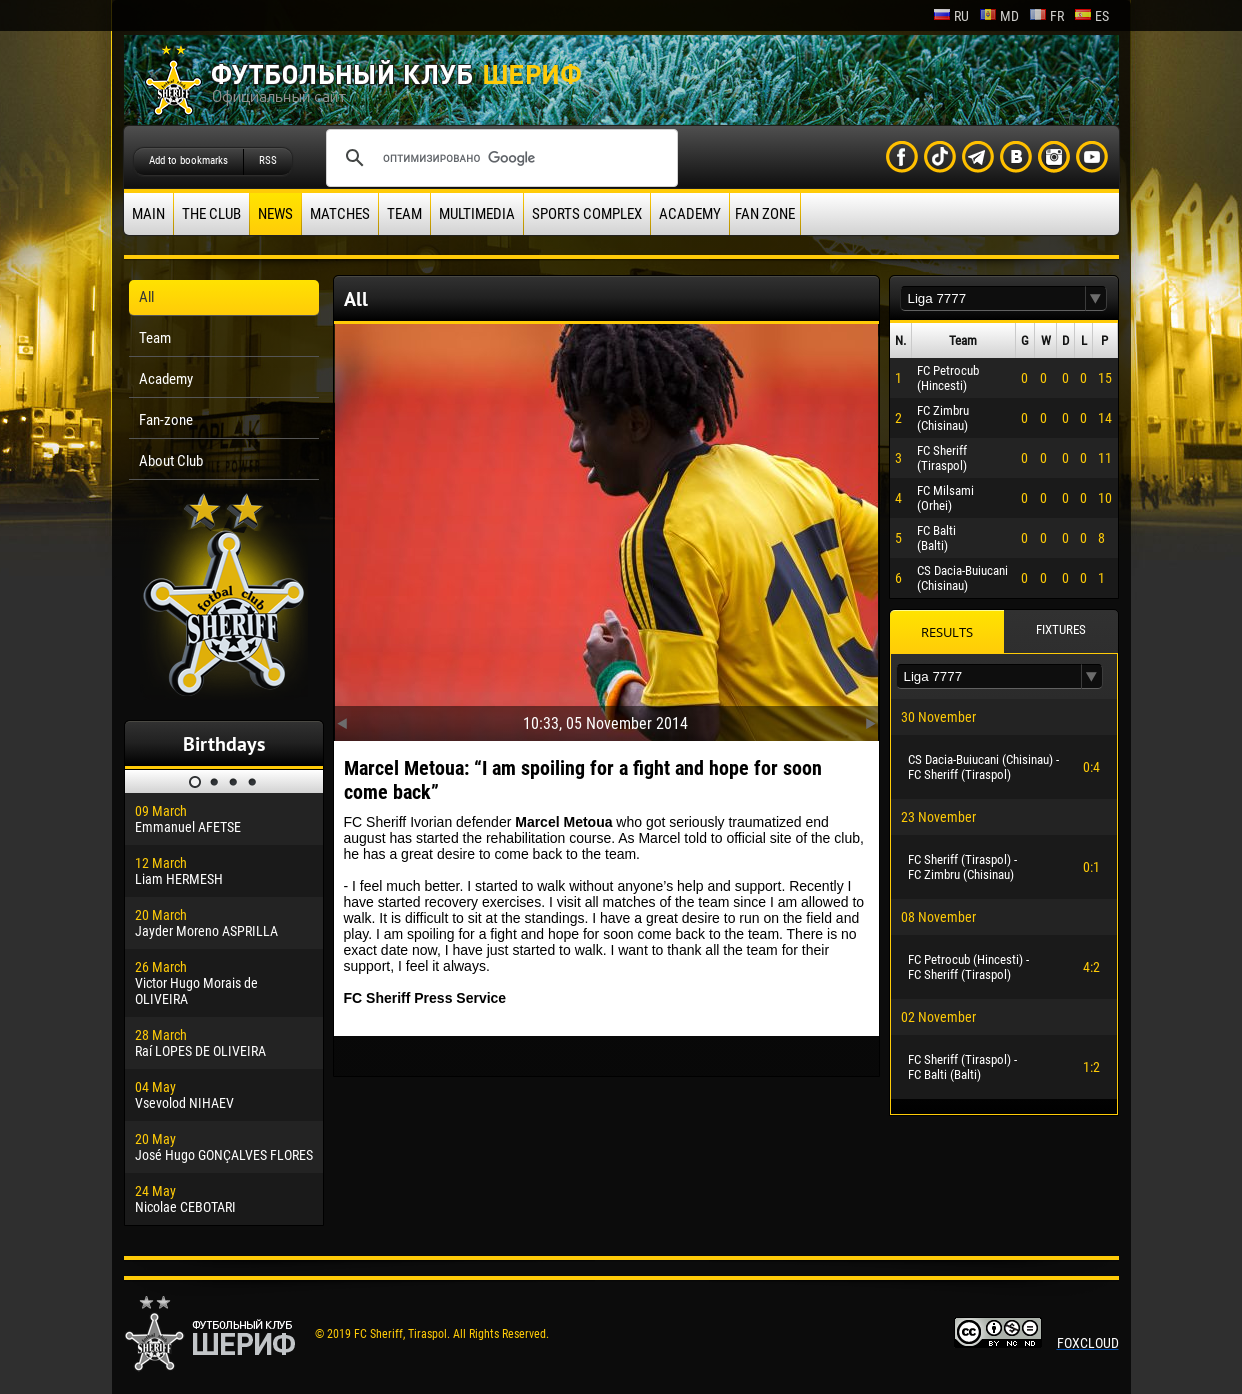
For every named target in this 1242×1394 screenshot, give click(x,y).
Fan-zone (166, 420)
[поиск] (499, 158)
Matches (340, 214)
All (146, 297)
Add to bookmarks (188, 160)
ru (951, 16)
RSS (268, 160)
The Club (211, 214)
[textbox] (993, 298)
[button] (1096, 298)
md (999, 16)
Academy (690, 214)
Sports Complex (587, 214)
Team (404, 214)
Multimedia (477, 214)
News (275, 214)
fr (1046, 16)
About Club (171, 461)
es (1091, 16)
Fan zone (765, 214)
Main (148, 214)
